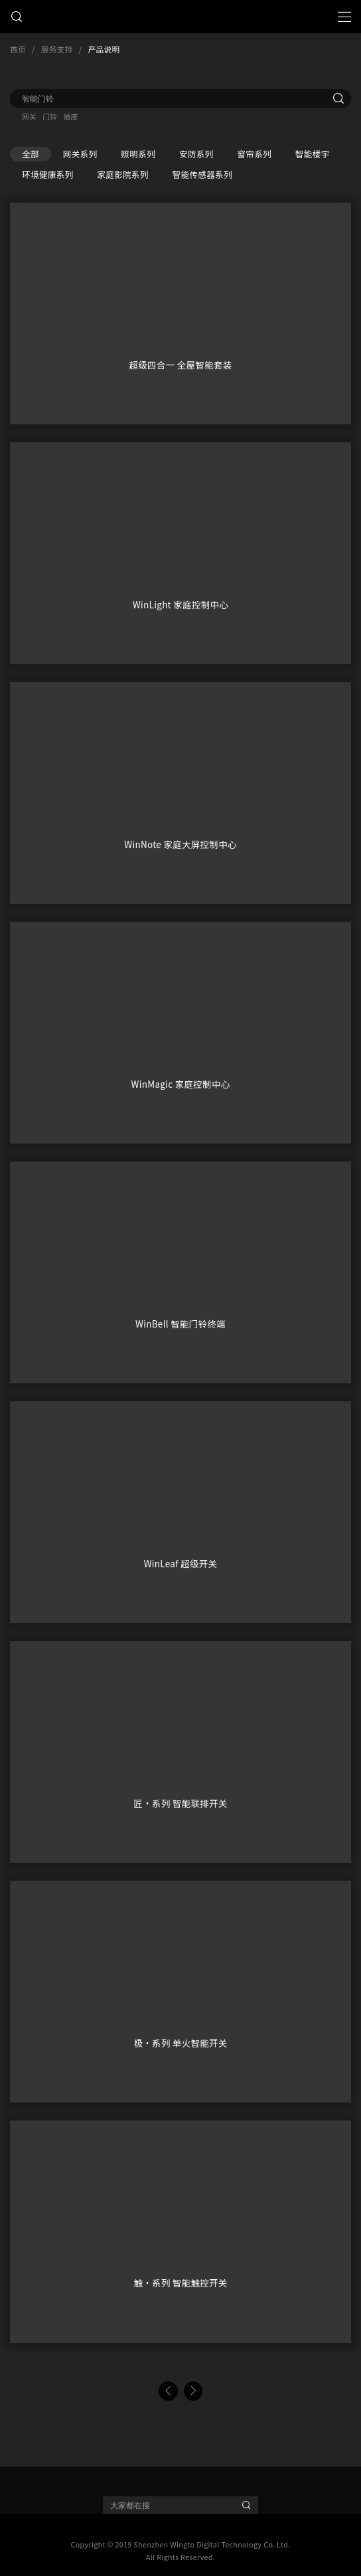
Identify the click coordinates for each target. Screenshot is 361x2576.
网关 (29, 116)
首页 (18, 49)
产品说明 (104, 49)
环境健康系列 (47, 174)
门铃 (49, 116)
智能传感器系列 (202, 174)
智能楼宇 (312, 153)
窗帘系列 (254, 153)
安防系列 (196, 153)
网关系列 (80, 153)
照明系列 (138, 153)
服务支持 (57, 49)
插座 (70, 116)
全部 (30, 153)
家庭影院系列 (122, 174)
